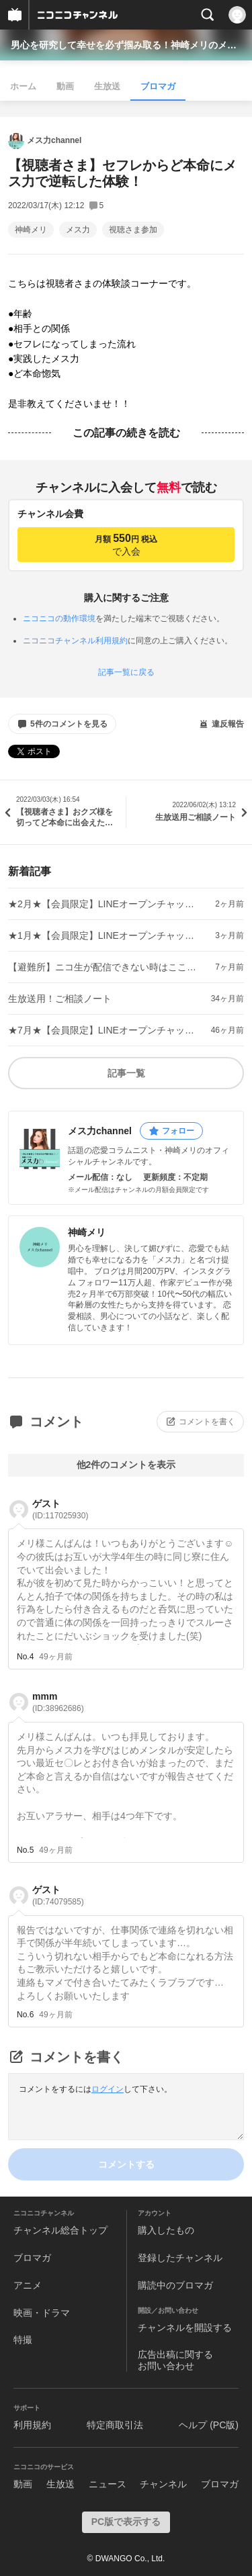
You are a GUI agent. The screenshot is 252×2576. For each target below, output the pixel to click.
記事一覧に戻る (126, 672)
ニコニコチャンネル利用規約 (75, 640)
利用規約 (32, 2425)
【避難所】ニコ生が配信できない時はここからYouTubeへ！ (104, 967)
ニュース (107, 2484)
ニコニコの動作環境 (59, 618)
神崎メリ (31, 230)
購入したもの (166, 2230)
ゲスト (60, 1509)
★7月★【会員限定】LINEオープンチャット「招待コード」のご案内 (104, 1030)
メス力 (78, 230)
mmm (58, 1702)
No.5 (25, 1850)
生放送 (107, 86)
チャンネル (163, 2484)
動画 (65, 86)
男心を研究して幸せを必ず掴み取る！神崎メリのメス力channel (126, 45)
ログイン (107, 2089)
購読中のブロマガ (175, 2285)
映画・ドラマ (41, 2312)
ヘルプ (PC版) (209, 2425)
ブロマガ (157, 86)
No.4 (25, 1657)
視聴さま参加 (133, 230)
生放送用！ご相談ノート (60, 998)
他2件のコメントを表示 (126, 1464)
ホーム (23, 86)
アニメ (27, 2285)
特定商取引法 (115, 2425)
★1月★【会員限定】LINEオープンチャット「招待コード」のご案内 (104, 935)
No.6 (25, 2015)
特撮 (22, 2339)
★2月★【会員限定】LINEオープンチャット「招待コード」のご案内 (104, 904)
